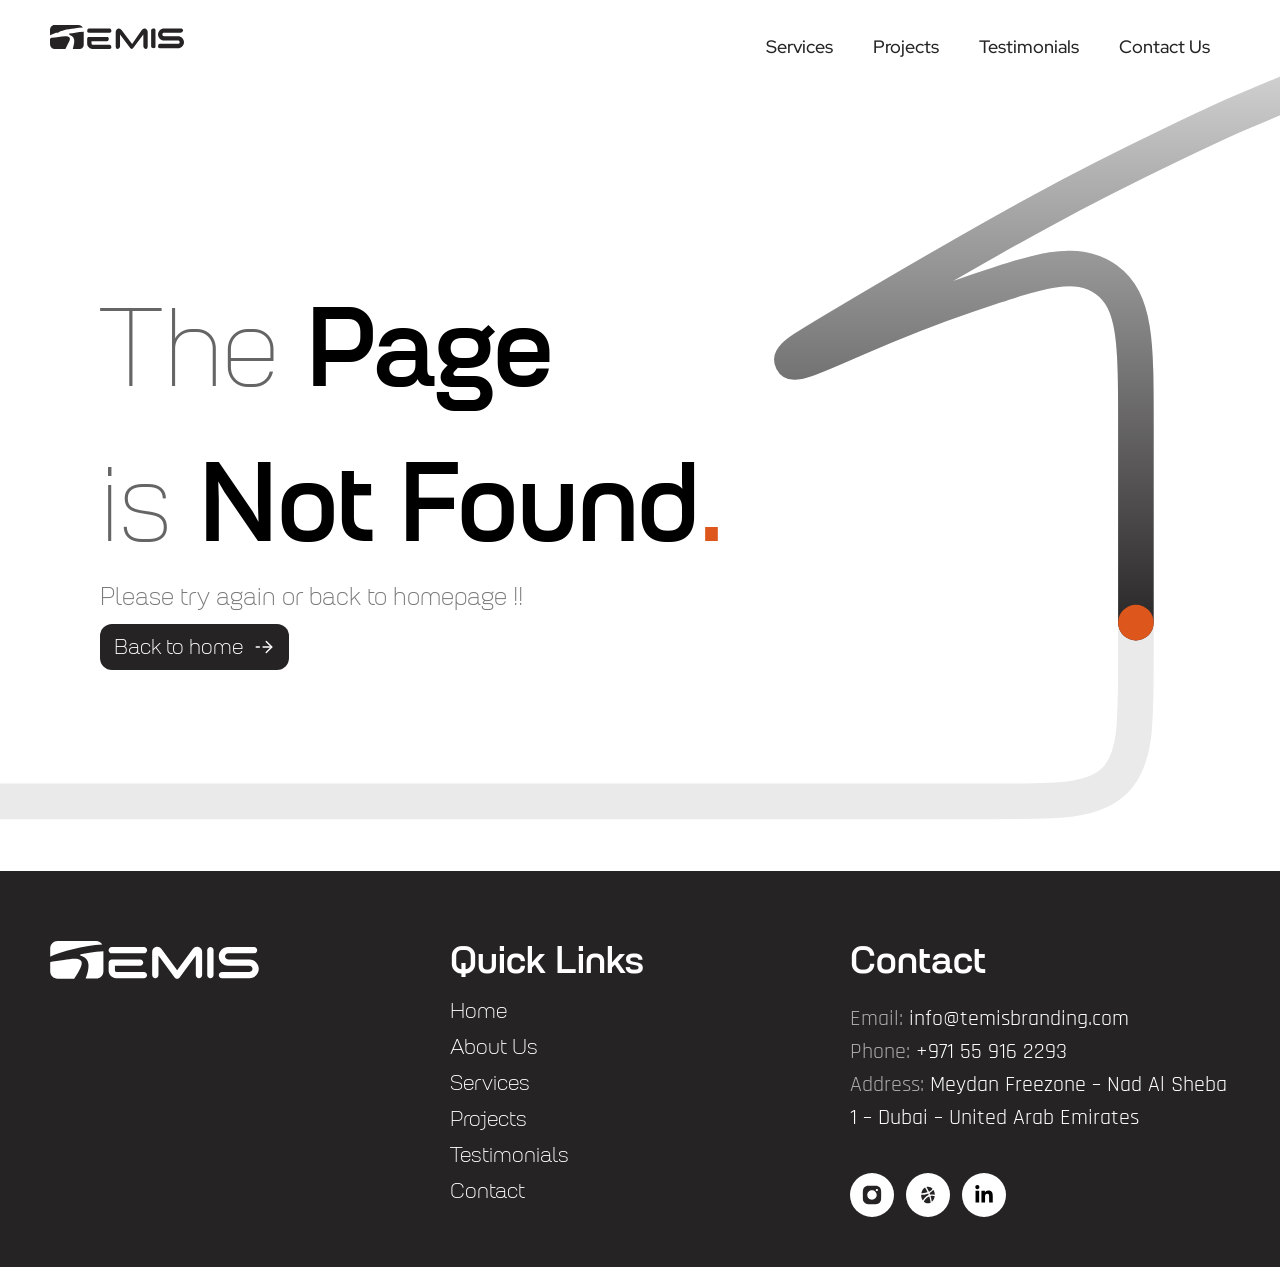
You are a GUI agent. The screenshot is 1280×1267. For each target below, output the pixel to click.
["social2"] (928, 1195)
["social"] (872, 1195)
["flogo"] (154, 960)
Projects (906, 46)
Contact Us (1164, 46)
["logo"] (117, 36)
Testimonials (1029, 46)
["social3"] (984, 1195)
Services (799, 46)
